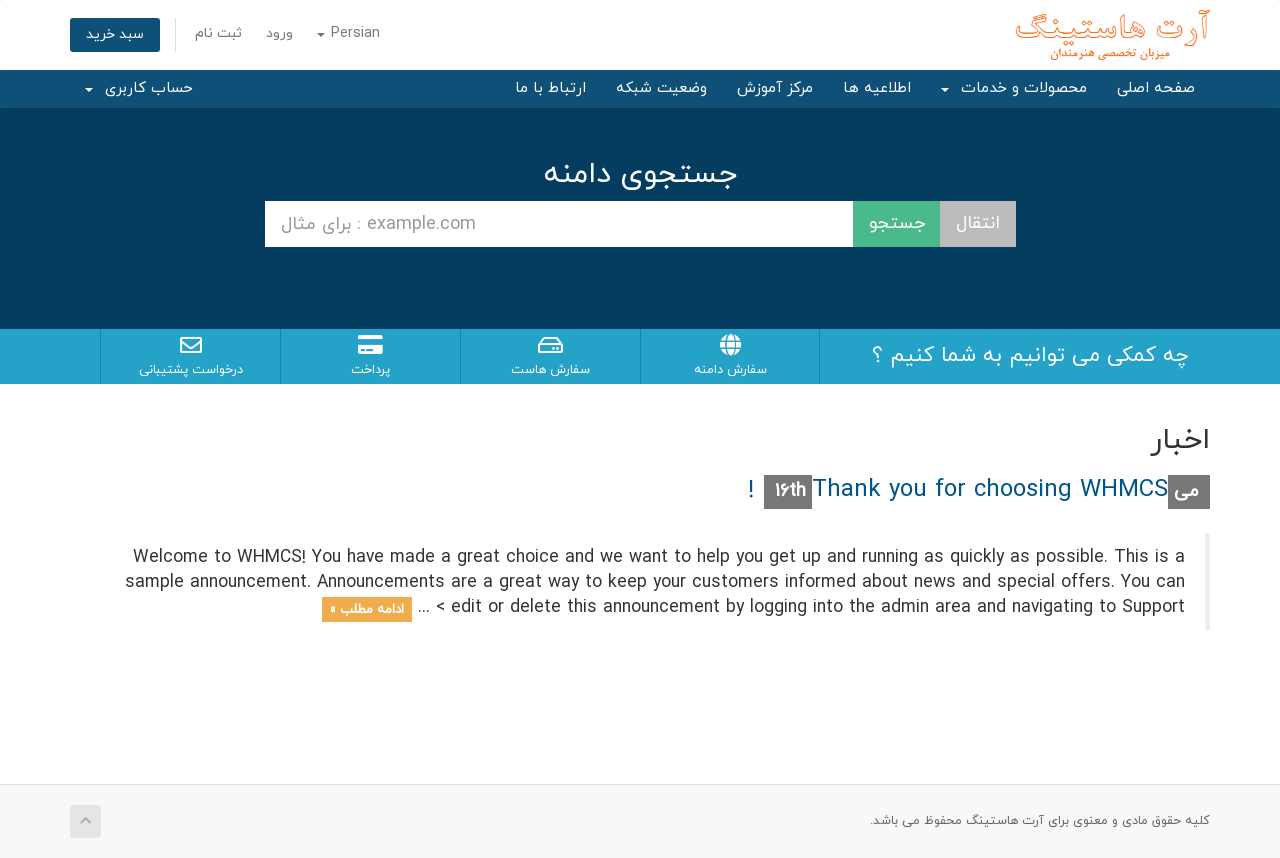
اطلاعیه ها (877, 88)
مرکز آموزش (775, 88)
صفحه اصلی (1156, 88)
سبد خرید (115, 34)
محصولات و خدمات (1014, 88)
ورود (279, 33)
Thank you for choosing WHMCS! (958, 490)
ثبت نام (218, 33)
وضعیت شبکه (661, 88)
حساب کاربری (139, 88)
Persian (348, 33)
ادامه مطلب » (367, 608)
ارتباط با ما (550, 88)
